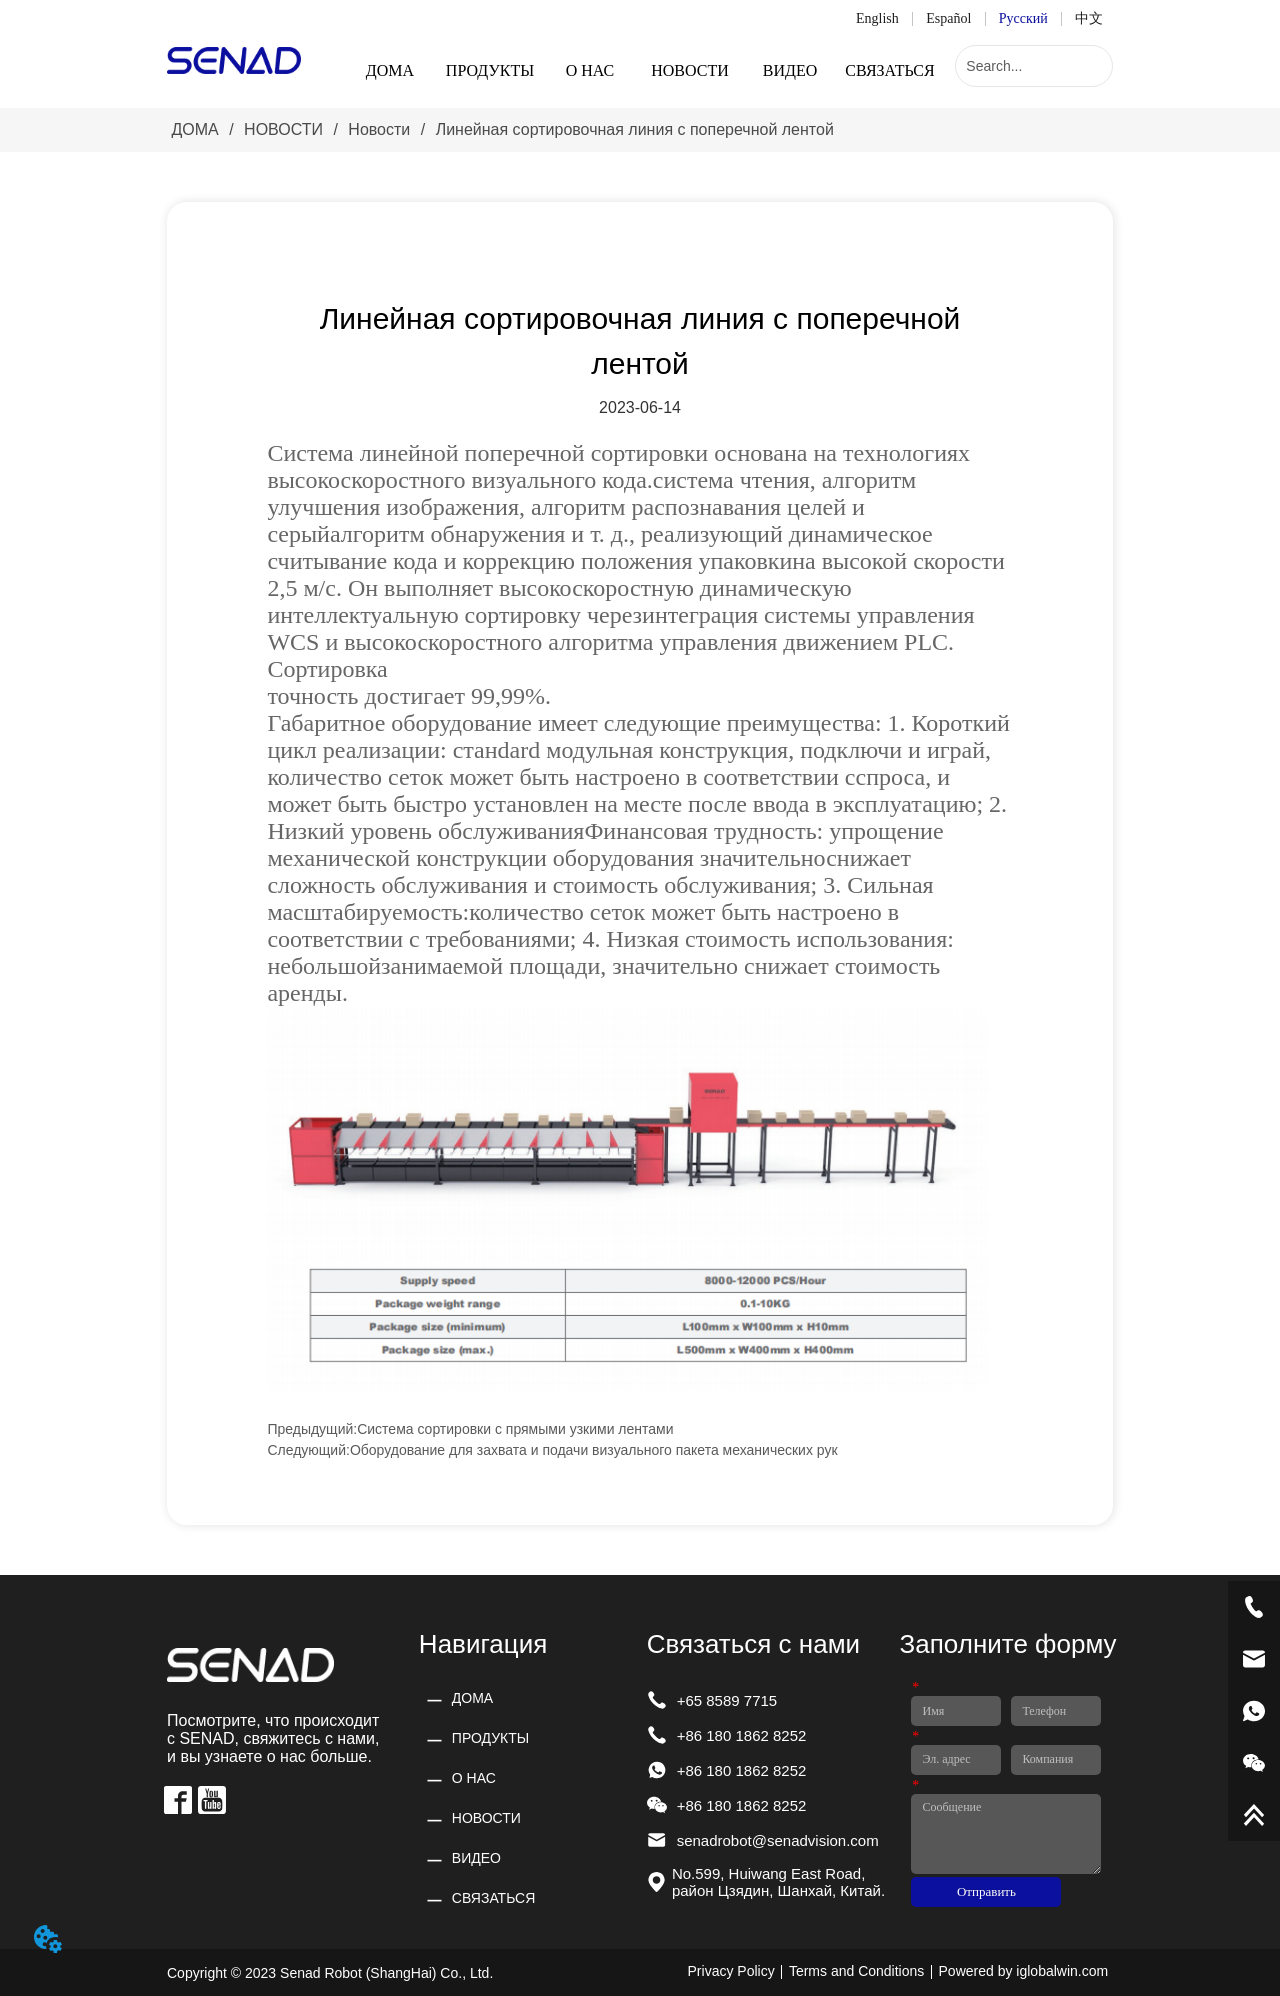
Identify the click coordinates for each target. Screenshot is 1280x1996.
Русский (1023, 18)
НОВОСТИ (284, 129)
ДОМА (195, 129)
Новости (379, 129)
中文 (1089, 18)
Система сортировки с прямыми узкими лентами (515, 1429)
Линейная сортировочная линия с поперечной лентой (632, 129)
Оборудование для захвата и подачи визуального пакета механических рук (594, 1450)
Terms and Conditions (856, 1971)
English (877, 18)
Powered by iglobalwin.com (1024, 1971)
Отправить (986, 1891)
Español (948, 18)
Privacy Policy (731, 1971)
